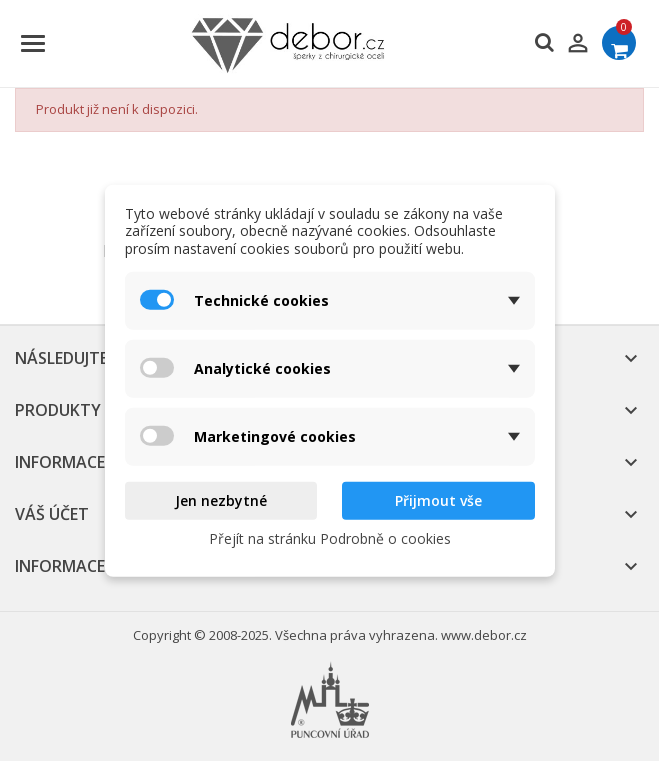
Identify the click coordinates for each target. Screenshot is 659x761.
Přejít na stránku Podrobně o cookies (330, 537)
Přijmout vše (438, 500)
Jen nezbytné (221, 500)
